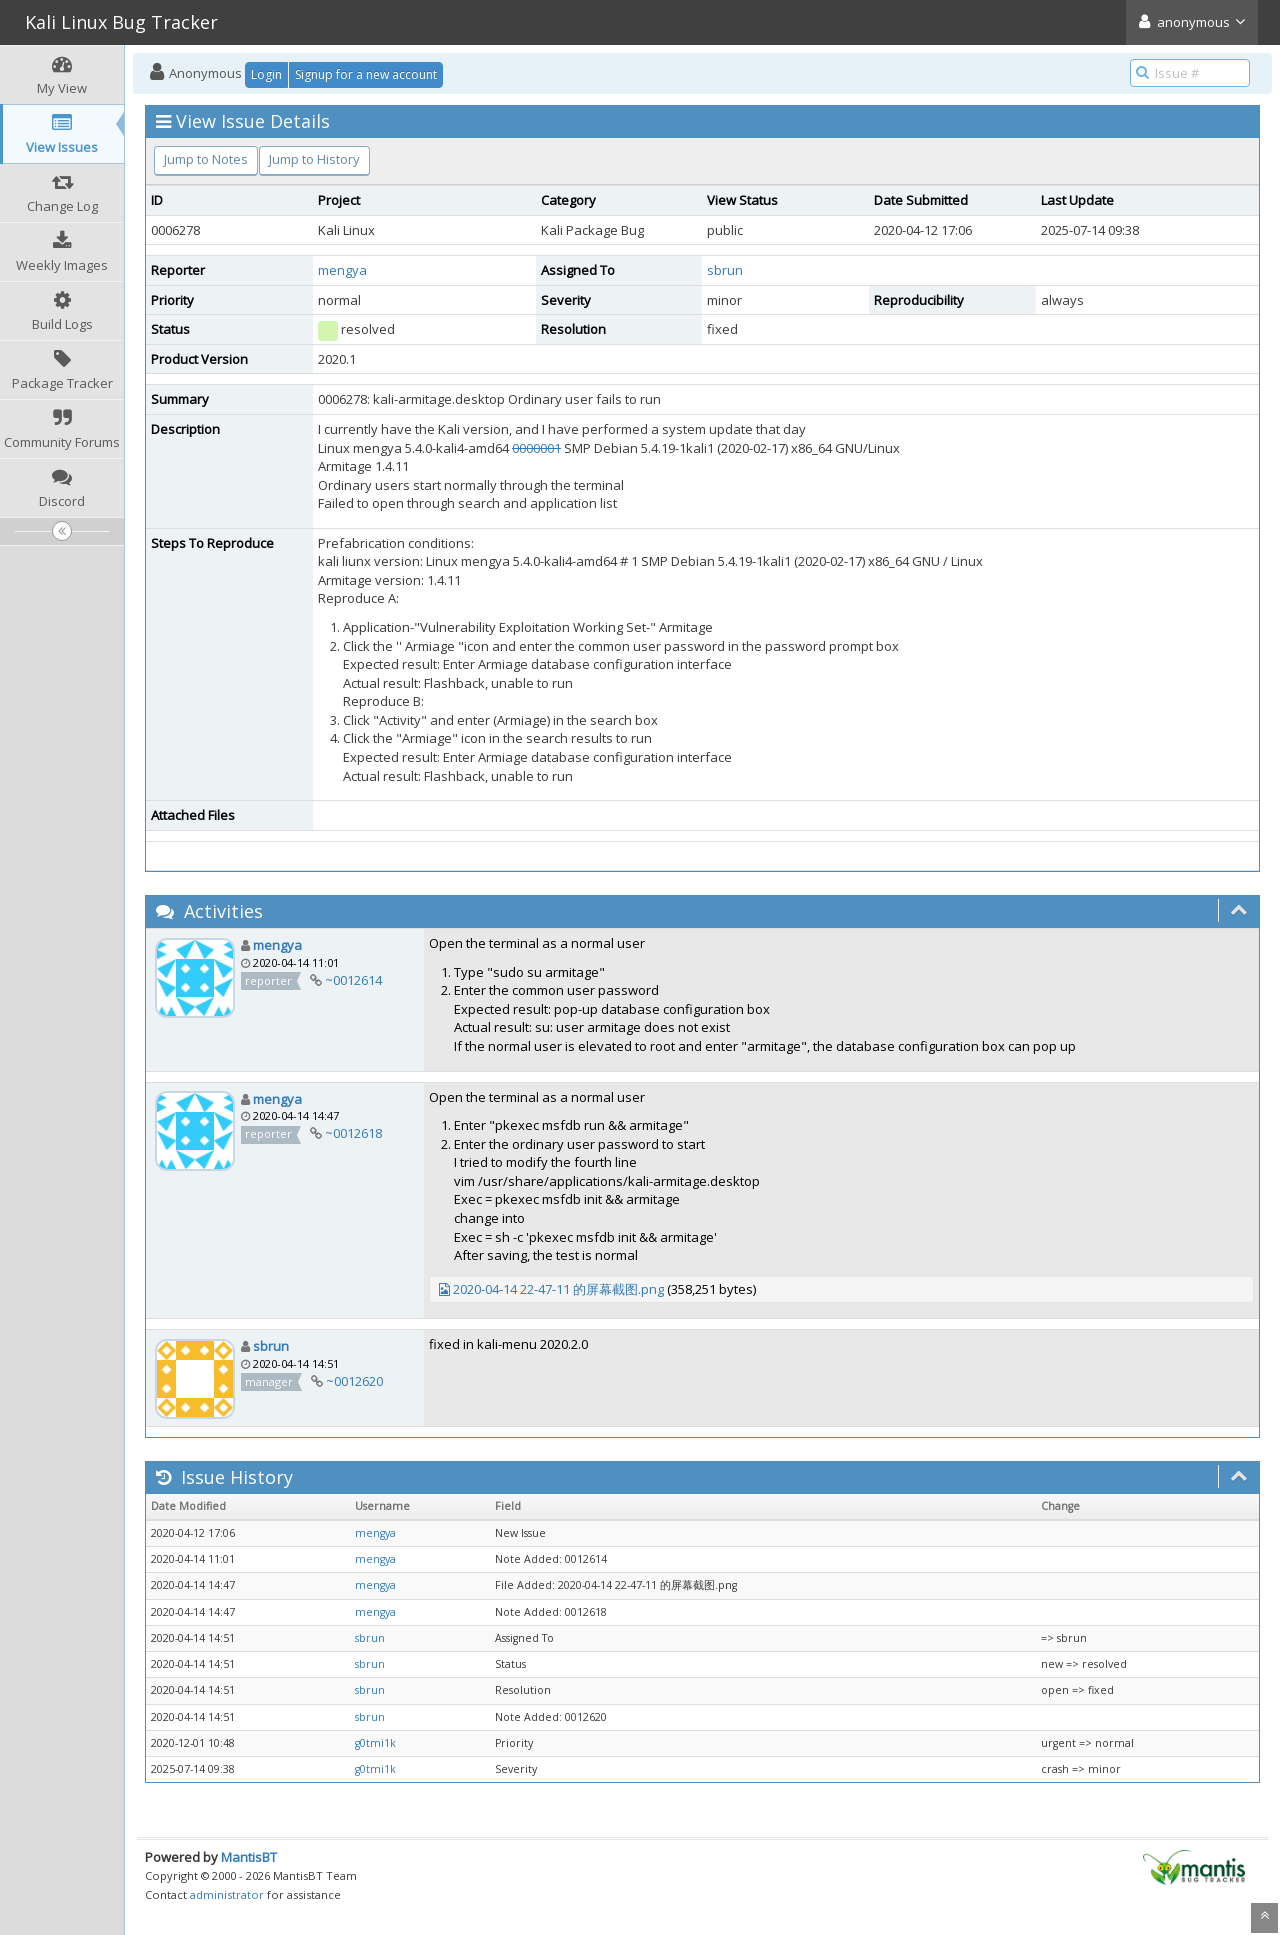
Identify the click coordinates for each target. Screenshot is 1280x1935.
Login (266, 74)
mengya (342, 270)
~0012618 (353, 1133)
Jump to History (314, 159)
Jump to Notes (206, 159)
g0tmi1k (375, 1743)
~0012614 (353, 980)
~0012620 (354, 1381)
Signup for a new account (366, 74)
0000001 (536, 448)
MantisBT (249, 1857)
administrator (227, 1894)
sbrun (725, 270)
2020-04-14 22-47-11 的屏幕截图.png (558, 1289)
